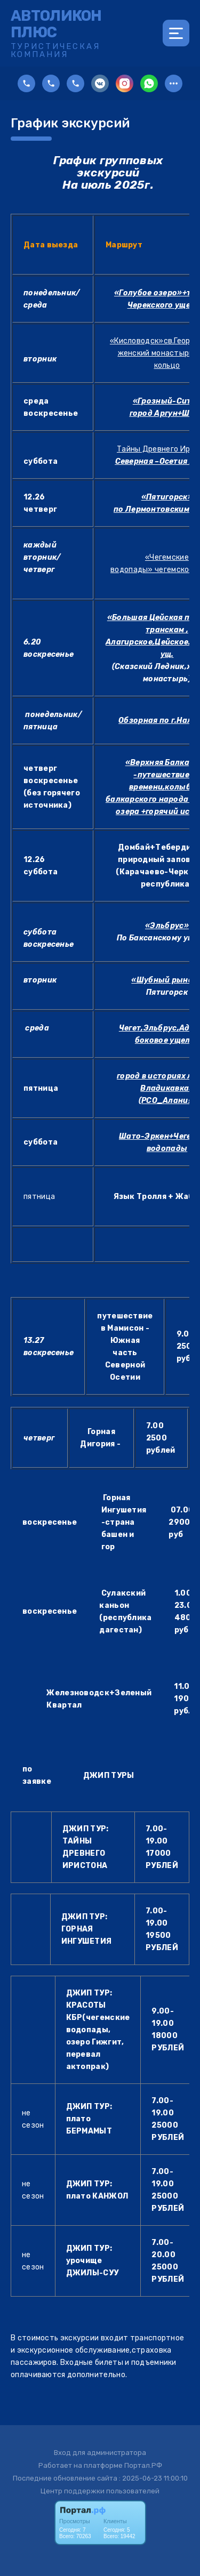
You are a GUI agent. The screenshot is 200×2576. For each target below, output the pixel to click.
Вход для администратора (100, 2453)
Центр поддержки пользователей (100, 2491)
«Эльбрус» (167, 925)
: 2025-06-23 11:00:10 (153, 2478)
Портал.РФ (143, 2465)
